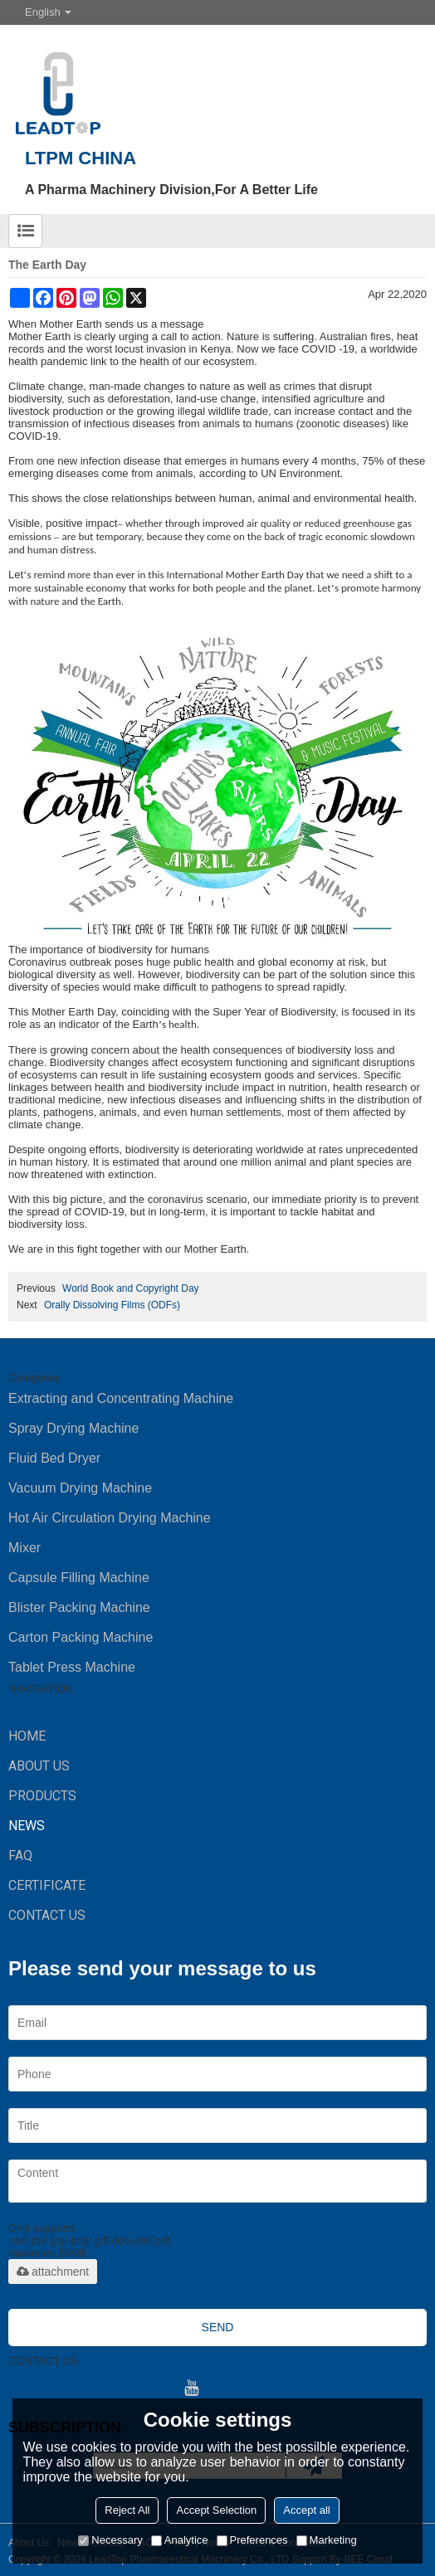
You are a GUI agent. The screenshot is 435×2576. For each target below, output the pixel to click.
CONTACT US (47, 1915)
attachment (53, 2271)
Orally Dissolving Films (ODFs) (112, 1305)
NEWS (26, 1825)
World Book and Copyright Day (130, 1288)
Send (218, 2327)
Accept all (306, 2510)
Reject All (127, 2510)
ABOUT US (39, 1766)
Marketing (326, 2540)
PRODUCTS (42, 1796)
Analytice (179, 2540)
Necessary (110, 2540)
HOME (27, 1736)
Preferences (252, 2540)
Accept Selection (216, 2510)
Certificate (47, 1885)
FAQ (20, 1855)
